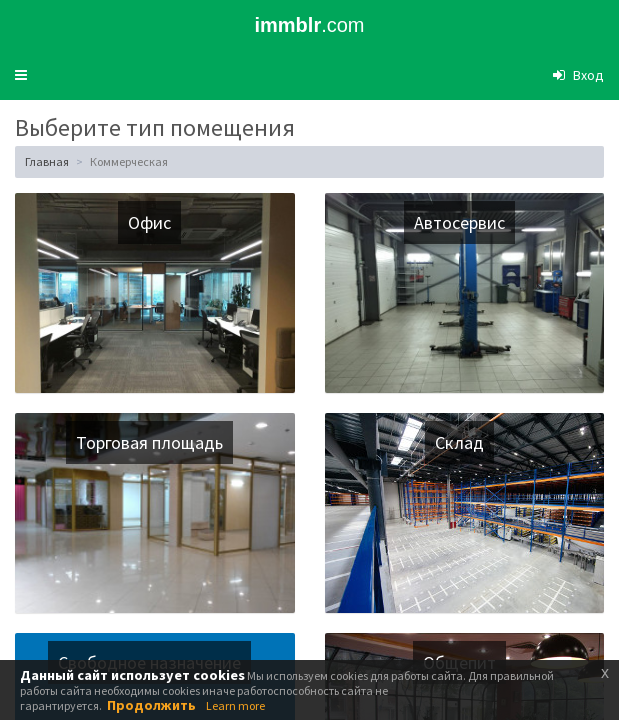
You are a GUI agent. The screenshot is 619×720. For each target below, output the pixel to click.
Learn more (235, 705)
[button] (21, 75)
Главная (47, 161)
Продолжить (151, 705)
